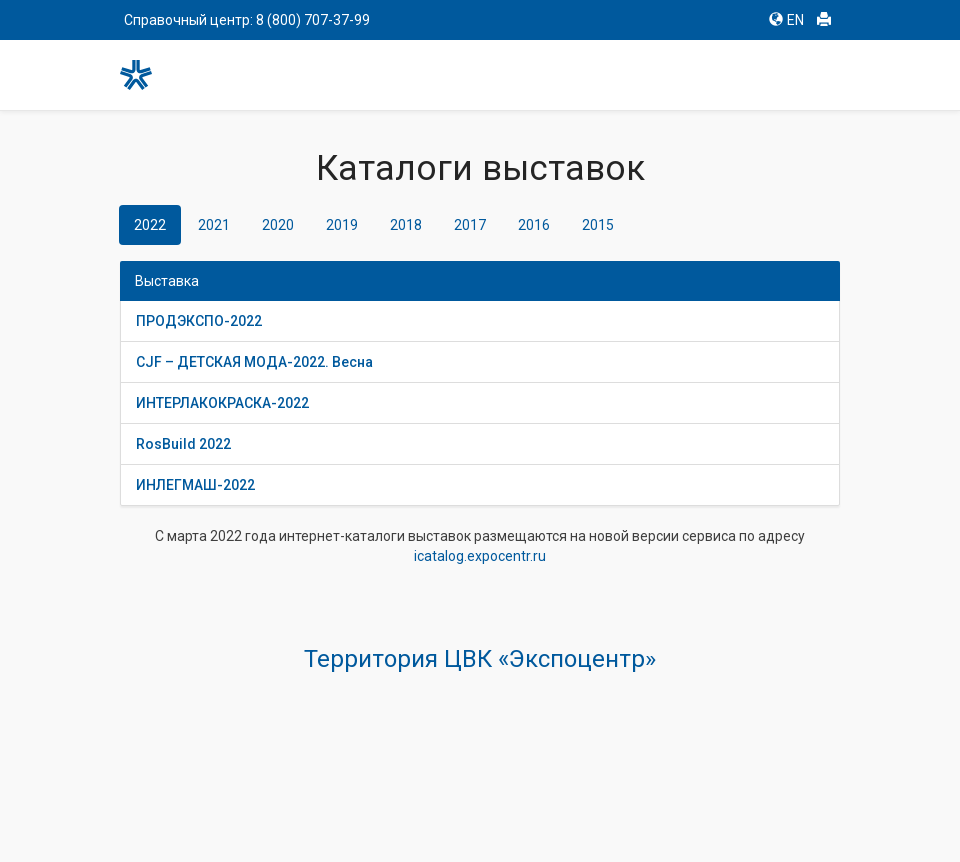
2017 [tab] (470, 225)
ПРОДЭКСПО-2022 (199, 321)
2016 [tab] (534, 225)
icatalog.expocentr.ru (480, 556)
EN (786, 20)
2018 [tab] (406, 225)
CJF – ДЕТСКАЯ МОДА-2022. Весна (254, 362)
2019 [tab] (342, 225)
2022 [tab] (150, 225)
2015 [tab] (598, 225)
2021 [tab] (214, 225)
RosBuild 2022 (183, 444)
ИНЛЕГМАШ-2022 (195, 485)
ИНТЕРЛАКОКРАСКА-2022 (222, 403)
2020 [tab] (278, 225)
